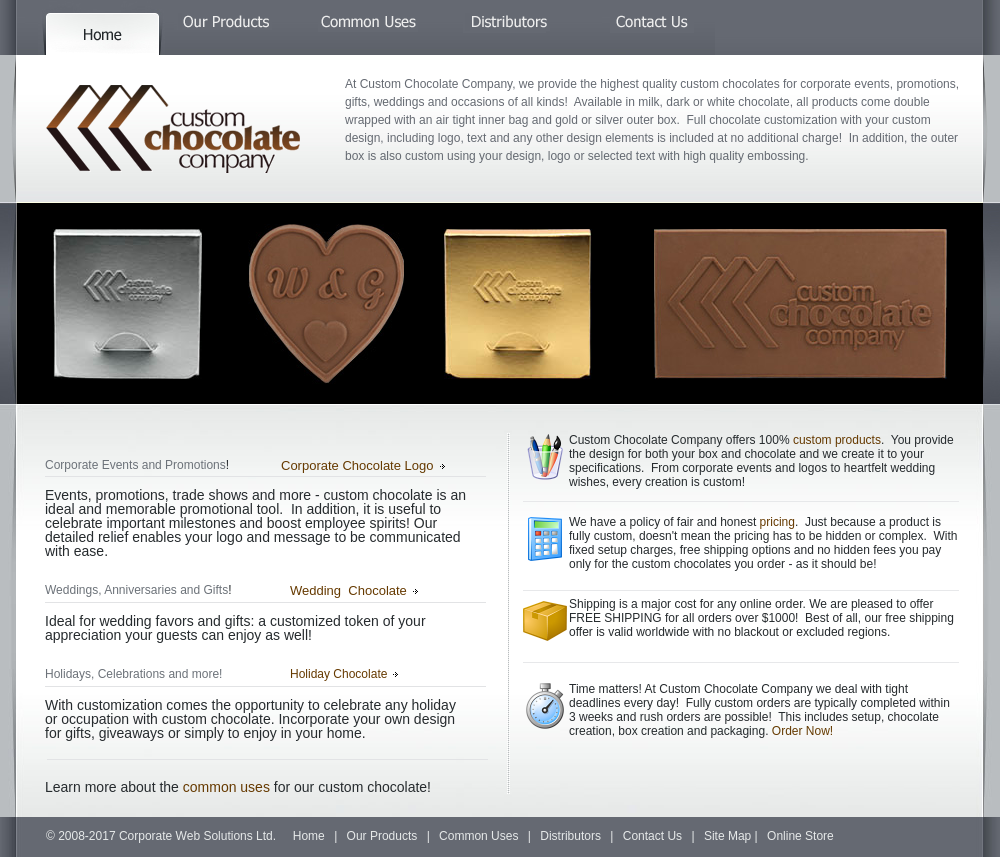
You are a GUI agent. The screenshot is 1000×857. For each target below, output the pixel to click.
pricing (777, 522)
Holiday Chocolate (338, 674)
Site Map (727, 836)
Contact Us (652, 836)
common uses (226, 787)
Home (309, 836)
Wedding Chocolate (348, 590)
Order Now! (802, 731)
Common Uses (478, 836)
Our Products (382, 836)
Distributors (570, 836)
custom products (837, 440)
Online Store (800, 836)
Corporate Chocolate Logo (357, 465)
